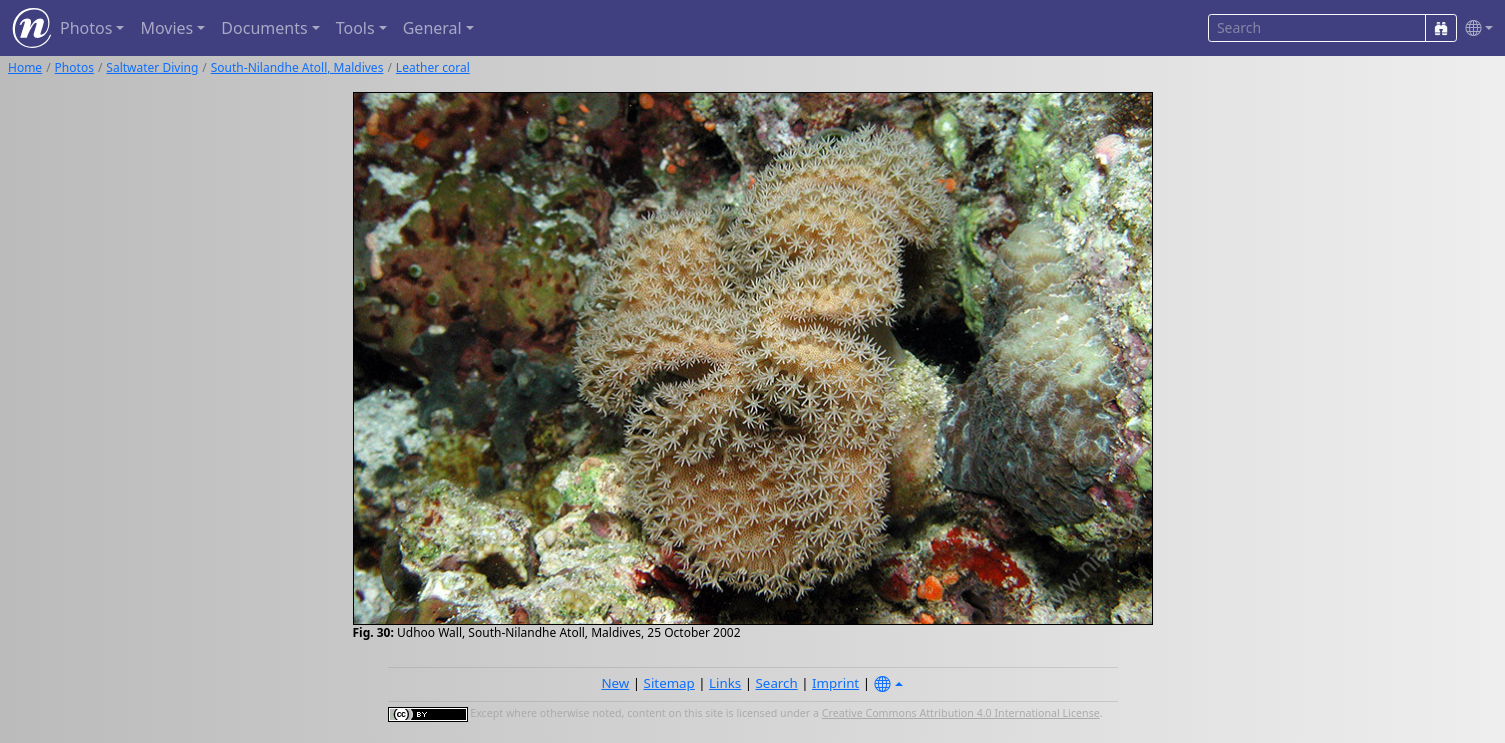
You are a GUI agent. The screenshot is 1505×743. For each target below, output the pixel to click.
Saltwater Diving (152, 67)
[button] (1475, 28)
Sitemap (669, 683)
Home (25, 67)
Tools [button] (355, 28)
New (615, 683)
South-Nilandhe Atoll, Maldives (297, 67)
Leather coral (433, 67)
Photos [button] (86, 28)
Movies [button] (166, 28)
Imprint (835, 683)
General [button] (432, 28)
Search (777, 683)
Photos (74, 67)
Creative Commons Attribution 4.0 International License (961, 713)
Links (725, 683)
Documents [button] (264, 28)
